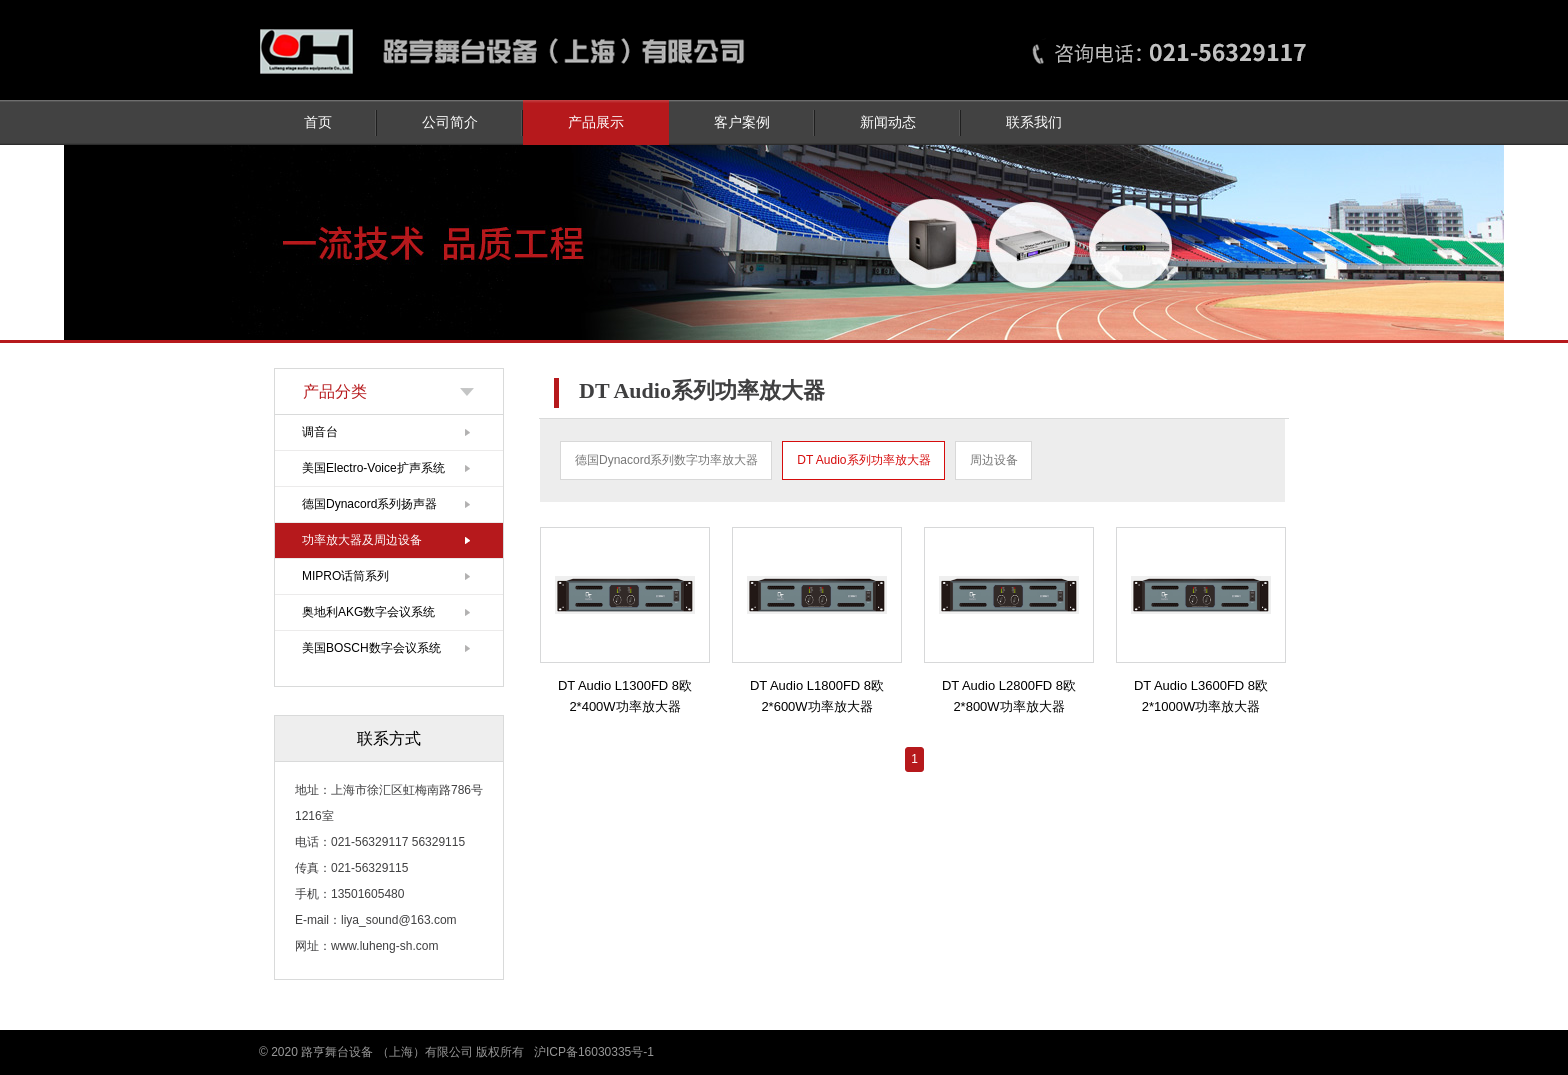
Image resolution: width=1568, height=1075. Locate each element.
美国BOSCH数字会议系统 (371, 648)
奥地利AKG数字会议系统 (368, 612)
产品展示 (596, 122)
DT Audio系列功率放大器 (863, 460)
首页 (318, 122)
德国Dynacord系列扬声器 (369, 504)
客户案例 (742, 122)
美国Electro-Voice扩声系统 (373, 468)
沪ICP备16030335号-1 (594, 1052)
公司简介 (450, 122)
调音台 (320, 432)
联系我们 (1034, 122)
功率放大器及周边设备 (362, 540)
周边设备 (994, 460)
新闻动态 (888, 122)
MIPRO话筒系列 (345, 576)
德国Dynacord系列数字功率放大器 (666, 460)
